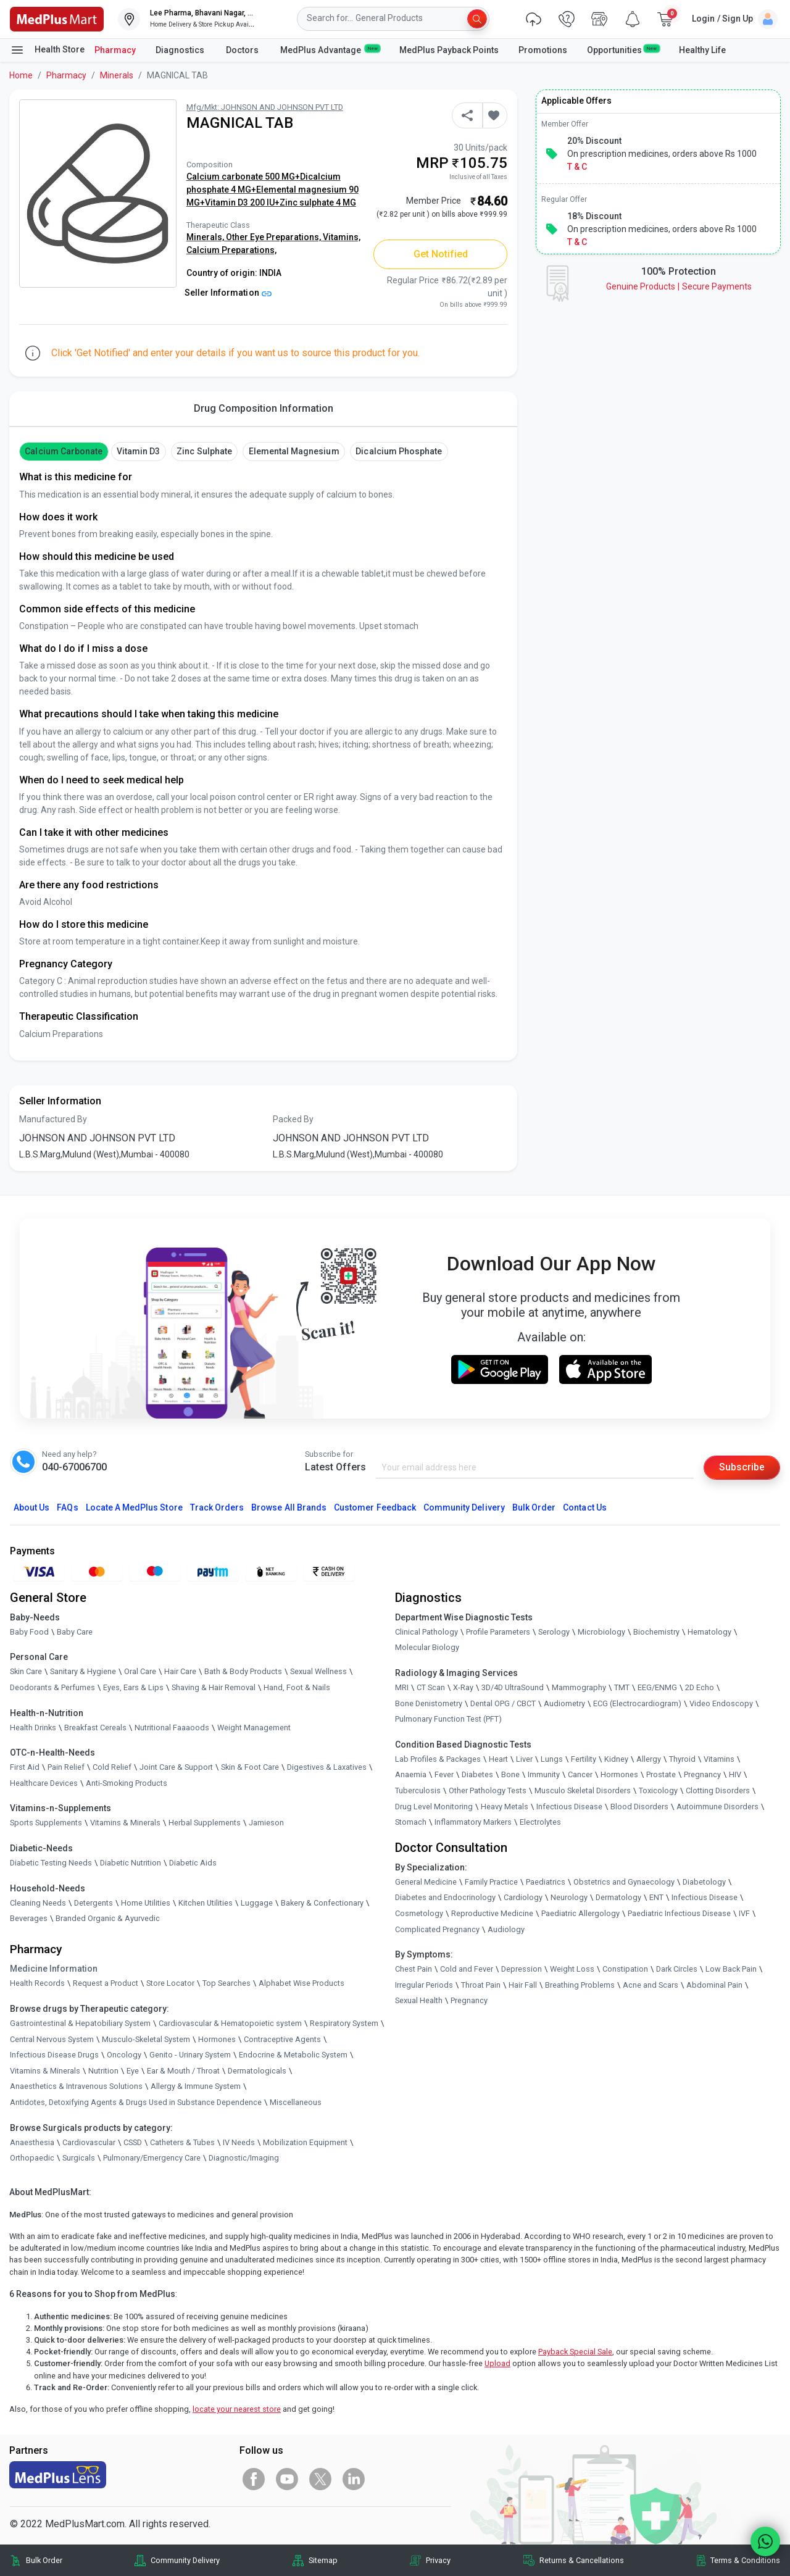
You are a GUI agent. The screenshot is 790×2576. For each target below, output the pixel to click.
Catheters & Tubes (182, 2142)
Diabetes (477, 1774)
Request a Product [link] (105, 1983)
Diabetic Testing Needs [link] (51, 1862)
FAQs (67, 1507)
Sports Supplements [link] (46, 1822)
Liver (524, 1759)
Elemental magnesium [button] (294, 451)
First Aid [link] (25, 1767)
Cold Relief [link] (112, 1767)
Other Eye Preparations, (274, 237)
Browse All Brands (288, 1507)
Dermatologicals (257, 2070)
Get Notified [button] (441, 254)
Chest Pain (413, 1969)
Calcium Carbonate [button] (63, 451)
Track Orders (217, 1507)
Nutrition (103, 2070)
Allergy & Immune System (196, 2086)
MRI (402, 1687)
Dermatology (618, 1897)
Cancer (580, 1774)
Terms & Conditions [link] (745, 2560)
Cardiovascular (88, 2142)
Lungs (552, 1759)
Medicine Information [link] (54, 1969)
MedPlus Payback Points (449, 50)
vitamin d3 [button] (138, 451)
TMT (622, 1687)
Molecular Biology (427, 1648)
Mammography (579, 1687)
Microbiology (601, 1631)
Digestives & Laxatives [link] (327, 1767)
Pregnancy (702, 1774)
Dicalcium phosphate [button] (399, 451)
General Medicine (426, 1881)
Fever (444, 1774)
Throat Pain (481, 1985)
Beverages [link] (29, 1918)
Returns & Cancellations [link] (581, 2560)
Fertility (583, 1759)
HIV (735, 1774)
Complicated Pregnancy (437, 1929)
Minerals (116, 75)
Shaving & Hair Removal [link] (214, 1687)
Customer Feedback (375, 1507)
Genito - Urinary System (190, 2054)
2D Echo (699, 1687)
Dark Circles (676, 1969)
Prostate (661, 1774)
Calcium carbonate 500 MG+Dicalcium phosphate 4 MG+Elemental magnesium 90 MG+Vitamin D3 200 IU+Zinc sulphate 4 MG (272, 189)
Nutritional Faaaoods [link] (172, 1727)
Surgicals (78, 2157)
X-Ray (463, 1687)
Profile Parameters (498, 1631)
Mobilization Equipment (305, 2142)
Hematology (709, 1631)
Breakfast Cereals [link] (95, 1727)
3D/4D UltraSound (512, 1687)
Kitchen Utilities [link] (205, 1902)
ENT (656, 1897)
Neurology (569, 1897)
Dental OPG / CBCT (503, 1703)
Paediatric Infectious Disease (679, 1913)
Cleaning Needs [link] (38, 1902)
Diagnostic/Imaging (244, 2157)
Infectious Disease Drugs (54, 2054)
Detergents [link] (93, 1902)
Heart (498, 1759)
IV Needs (239, 2142)
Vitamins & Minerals (45, 2070)
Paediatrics (545, 1881)
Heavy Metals (504, 1806)
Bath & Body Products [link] (243, 1672)
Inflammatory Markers (473, 1822)
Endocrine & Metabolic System (293, 2054)
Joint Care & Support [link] (176, 1767)
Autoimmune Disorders (717, 1806)
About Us (31, 1507)
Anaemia (410, 1774)
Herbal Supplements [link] (204, 1822)
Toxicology (658, 1790)
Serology (554, 1631)
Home (21, 75)
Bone (510, 1774)
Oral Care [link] (140, 1672)
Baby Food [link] (29, 1631)
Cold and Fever (466, 1969)
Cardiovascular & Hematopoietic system (230, 2023)
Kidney (616, 1759)
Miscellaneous (296, 2102)
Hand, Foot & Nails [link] (297, 1687)
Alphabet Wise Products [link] (301, 1983)
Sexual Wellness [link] (318, 1672)
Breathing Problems (580, 1985)
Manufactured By (53, 1119)
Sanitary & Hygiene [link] (83, 1672)
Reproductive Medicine (492, 1913)
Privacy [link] (438, 2560)
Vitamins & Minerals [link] (125, 1822)
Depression (521, 1969)
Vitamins (719, 1759)
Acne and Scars (650, 1985)
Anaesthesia (32, 2142)
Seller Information (228, 293)
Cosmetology (419, 1913)
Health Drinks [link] (33, 1727)
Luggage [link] (257, 1902)
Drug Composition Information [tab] (263, 408)
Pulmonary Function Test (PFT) (448, 1719)
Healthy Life (702, 50)
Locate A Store (134, 1507)
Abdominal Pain (714, 1985)
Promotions (542, 50)
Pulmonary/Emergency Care (152, 2157)
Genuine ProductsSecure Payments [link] (679, 286)
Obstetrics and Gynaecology (624, 1881)
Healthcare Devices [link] (44, 1783)
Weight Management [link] (254, 1727)
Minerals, (206, 237)
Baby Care (75, 1631)
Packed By (293, 1119)
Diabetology (704, 1881)
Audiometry (564, 1703)
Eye (133, 2070)
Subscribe (742, 1467)
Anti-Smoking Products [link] (126, 1783)
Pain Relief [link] (66, 1767)
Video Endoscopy (721, 1703)
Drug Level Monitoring (434, 1806)
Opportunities (623, 49)
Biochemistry (656, 1631)
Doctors (243, 50)
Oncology (124, 2054)
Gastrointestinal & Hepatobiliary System (80, 2023)
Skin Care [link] (26, 1672)
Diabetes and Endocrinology (445, 1897)
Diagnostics (181, 50)
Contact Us (584, 1507)
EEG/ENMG (657, 1687)
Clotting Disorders (718, 1790)
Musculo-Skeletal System (146, 2039)
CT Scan (431, 1687)
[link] (57, 18)
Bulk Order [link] (44, 2560)
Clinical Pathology (426, 1631)
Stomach (410, 1822)
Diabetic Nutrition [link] (130, 1862)
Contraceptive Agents (282, 2039)
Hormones (217, 2039)
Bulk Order (533, 1507)
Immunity (544, 1774)
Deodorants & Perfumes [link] (52, 1687)
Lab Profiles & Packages (438, 1759)
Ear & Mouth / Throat (183, 2070)
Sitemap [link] (323, 2560)
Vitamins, (341, 237)
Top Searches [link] (226, 1983)
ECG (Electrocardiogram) (637, 1703)
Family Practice (491, 1881)
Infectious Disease (569, 1806)
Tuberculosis (418, 1790)
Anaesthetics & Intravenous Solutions (76, 2086)
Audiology (506, 1929)
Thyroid (682, 1759)
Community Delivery (464, 1507)
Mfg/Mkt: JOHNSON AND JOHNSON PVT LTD (264, 107)
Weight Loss (572, 1969)
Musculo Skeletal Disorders (582, 1790)
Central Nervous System (52, 2039)
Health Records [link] (37, 1983)
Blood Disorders (639, 1806)
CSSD (132, 2142)
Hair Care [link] (180, 1672)
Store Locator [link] (170, 1983)
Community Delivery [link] (185, 2560)
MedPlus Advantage (330, 49)
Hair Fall (523, 1985)
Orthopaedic (32, 2157)
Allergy (648, 1759)
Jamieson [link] (266, 1822)
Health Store (47, 50)
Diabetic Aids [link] (193, 1862)
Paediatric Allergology (580, 1913)
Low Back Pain (731, 1969)
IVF (744, 1913)
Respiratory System (344, 2023)
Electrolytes (540, 1822)
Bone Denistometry (428, 1703)
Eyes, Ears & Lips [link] (133, 1687)
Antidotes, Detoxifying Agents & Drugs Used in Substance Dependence (136, 2102)
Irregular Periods (424, 1985)
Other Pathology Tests (487, 1790)
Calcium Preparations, (231, 250)
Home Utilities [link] (145, 1902)
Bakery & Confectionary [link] (322, 1902)
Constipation (625, 1969)
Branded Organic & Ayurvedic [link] (108, 1918)
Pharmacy (115, 50)
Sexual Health (419, 2000)
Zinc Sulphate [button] (204, 451)
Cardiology (523, 1897)
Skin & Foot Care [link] (250, 1767)
